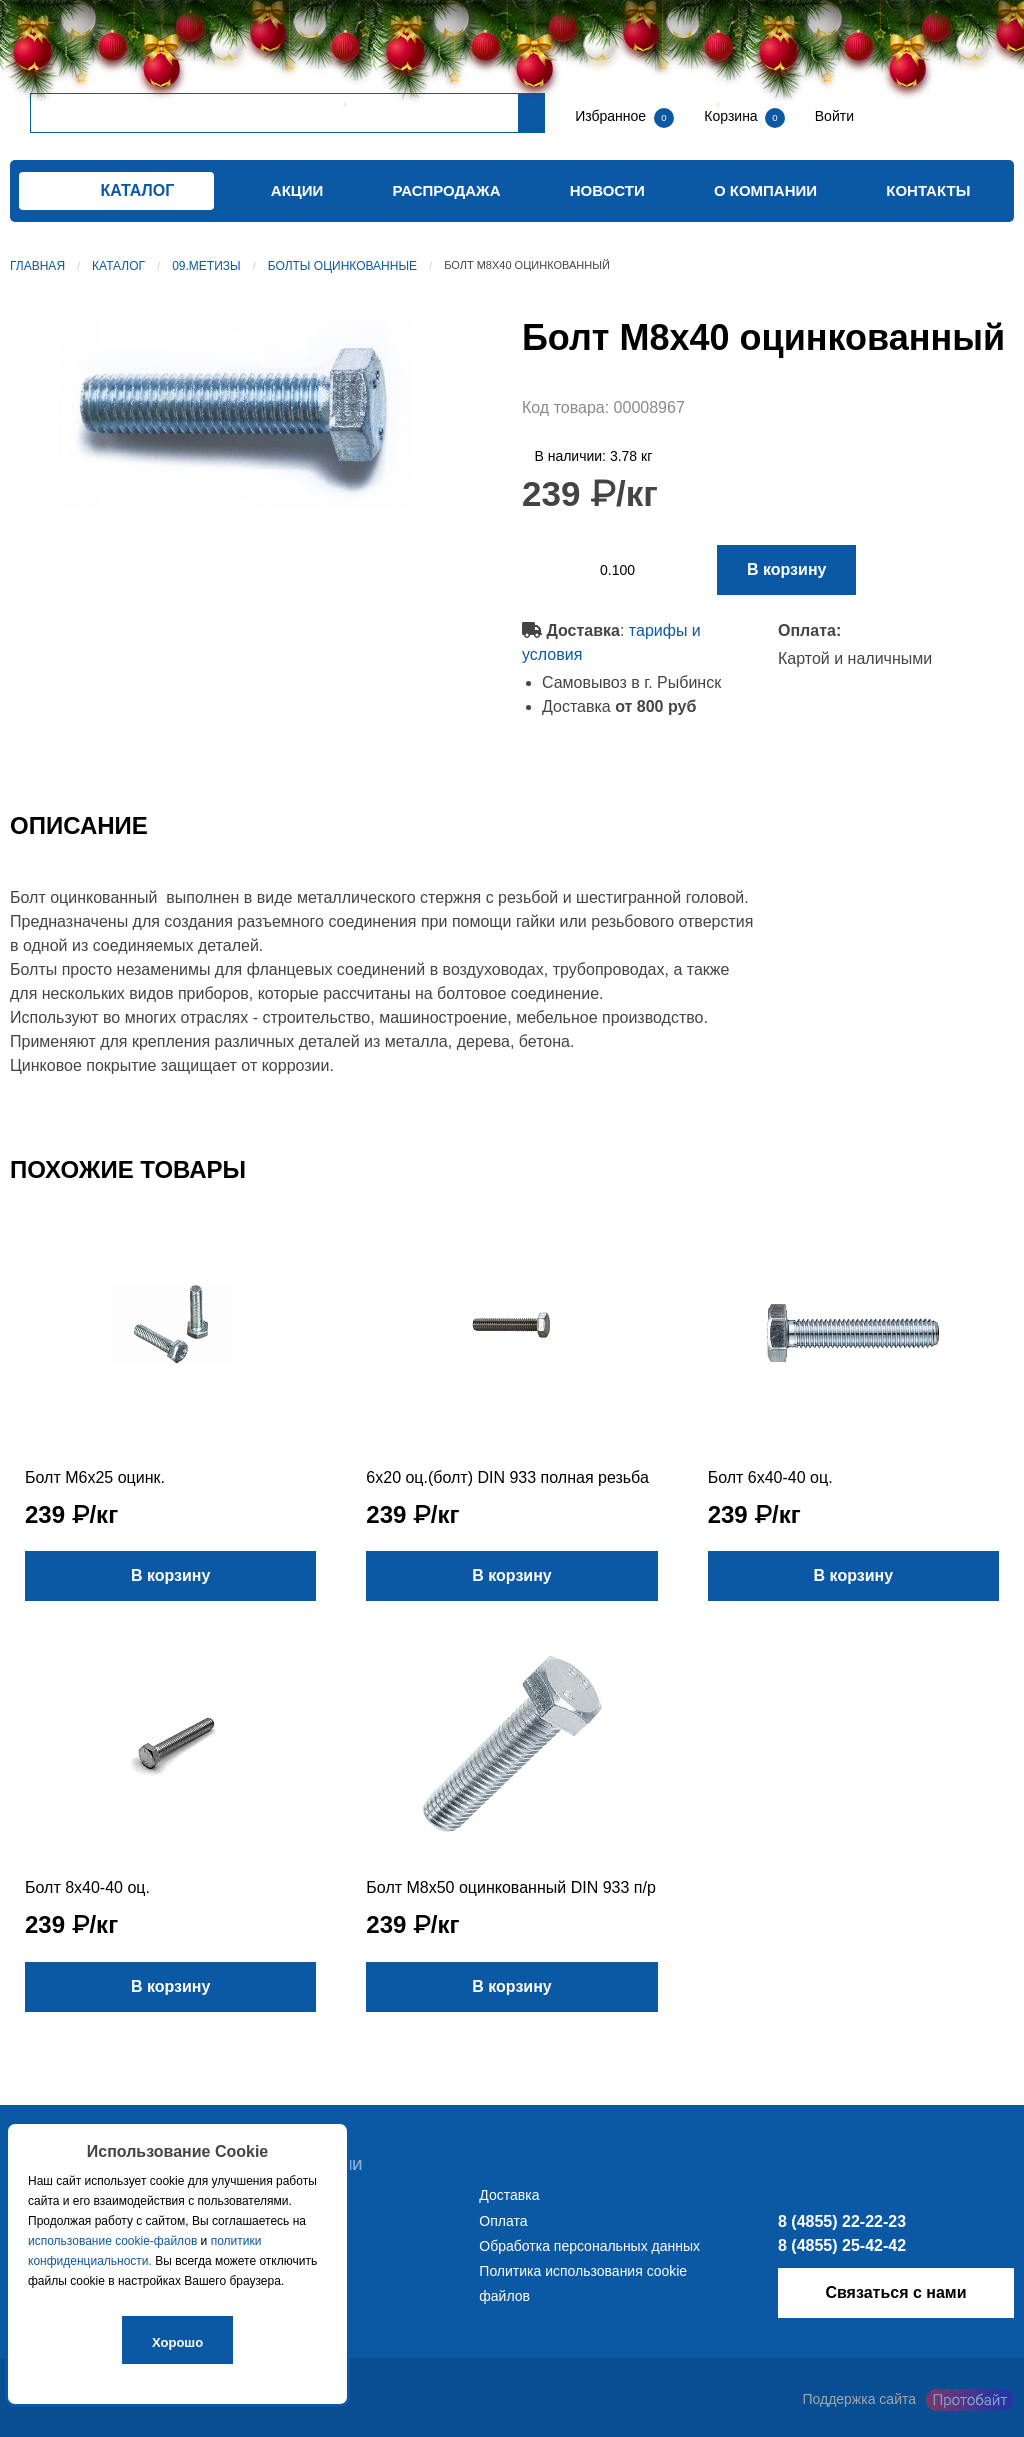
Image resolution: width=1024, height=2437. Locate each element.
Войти (832, 116)
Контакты (928, 190)
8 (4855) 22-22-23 (842, 2221)
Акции (297, 190)
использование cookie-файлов (112, 2241)
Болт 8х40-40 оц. (87, 1887)
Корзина (732, 116)
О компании (765, 190)
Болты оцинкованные (342, 266)
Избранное (610, 116)
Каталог (118, 266)
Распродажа (447, 190)
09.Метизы (206, 266)
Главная (37, 266)
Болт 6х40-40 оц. (770, 1477)
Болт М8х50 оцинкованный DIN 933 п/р (510, 1887)
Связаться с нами (895, 2292)
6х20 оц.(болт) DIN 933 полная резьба (507, 1477)
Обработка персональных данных (589, 2246)
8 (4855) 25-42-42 (842, 2245)
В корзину (786, 569)
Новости (607, 190)
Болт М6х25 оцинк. (95, 1477)
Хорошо (177, 2342)
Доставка (509, 2195)
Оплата (503, 2221)
